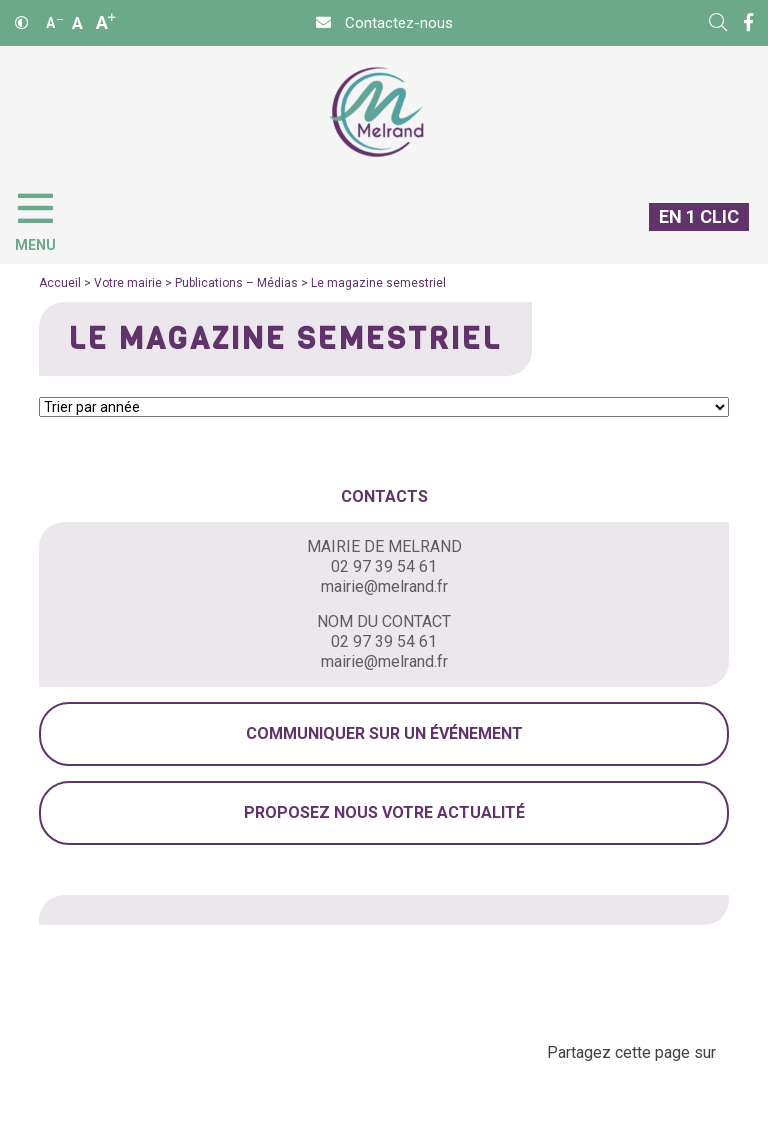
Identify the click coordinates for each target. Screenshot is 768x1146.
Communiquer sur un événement (384, 733)
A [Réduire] (54, 23)
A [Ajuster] (77, 23)
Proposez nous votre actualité (384, 812)
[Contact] (384, 23)
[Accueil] (376, 112)
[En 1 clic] (691, 233)
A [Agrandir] (106, 22)
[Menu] (45, 218)
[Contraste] (22, 23)
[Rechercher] (718, 23)
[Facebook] (748, 23)
